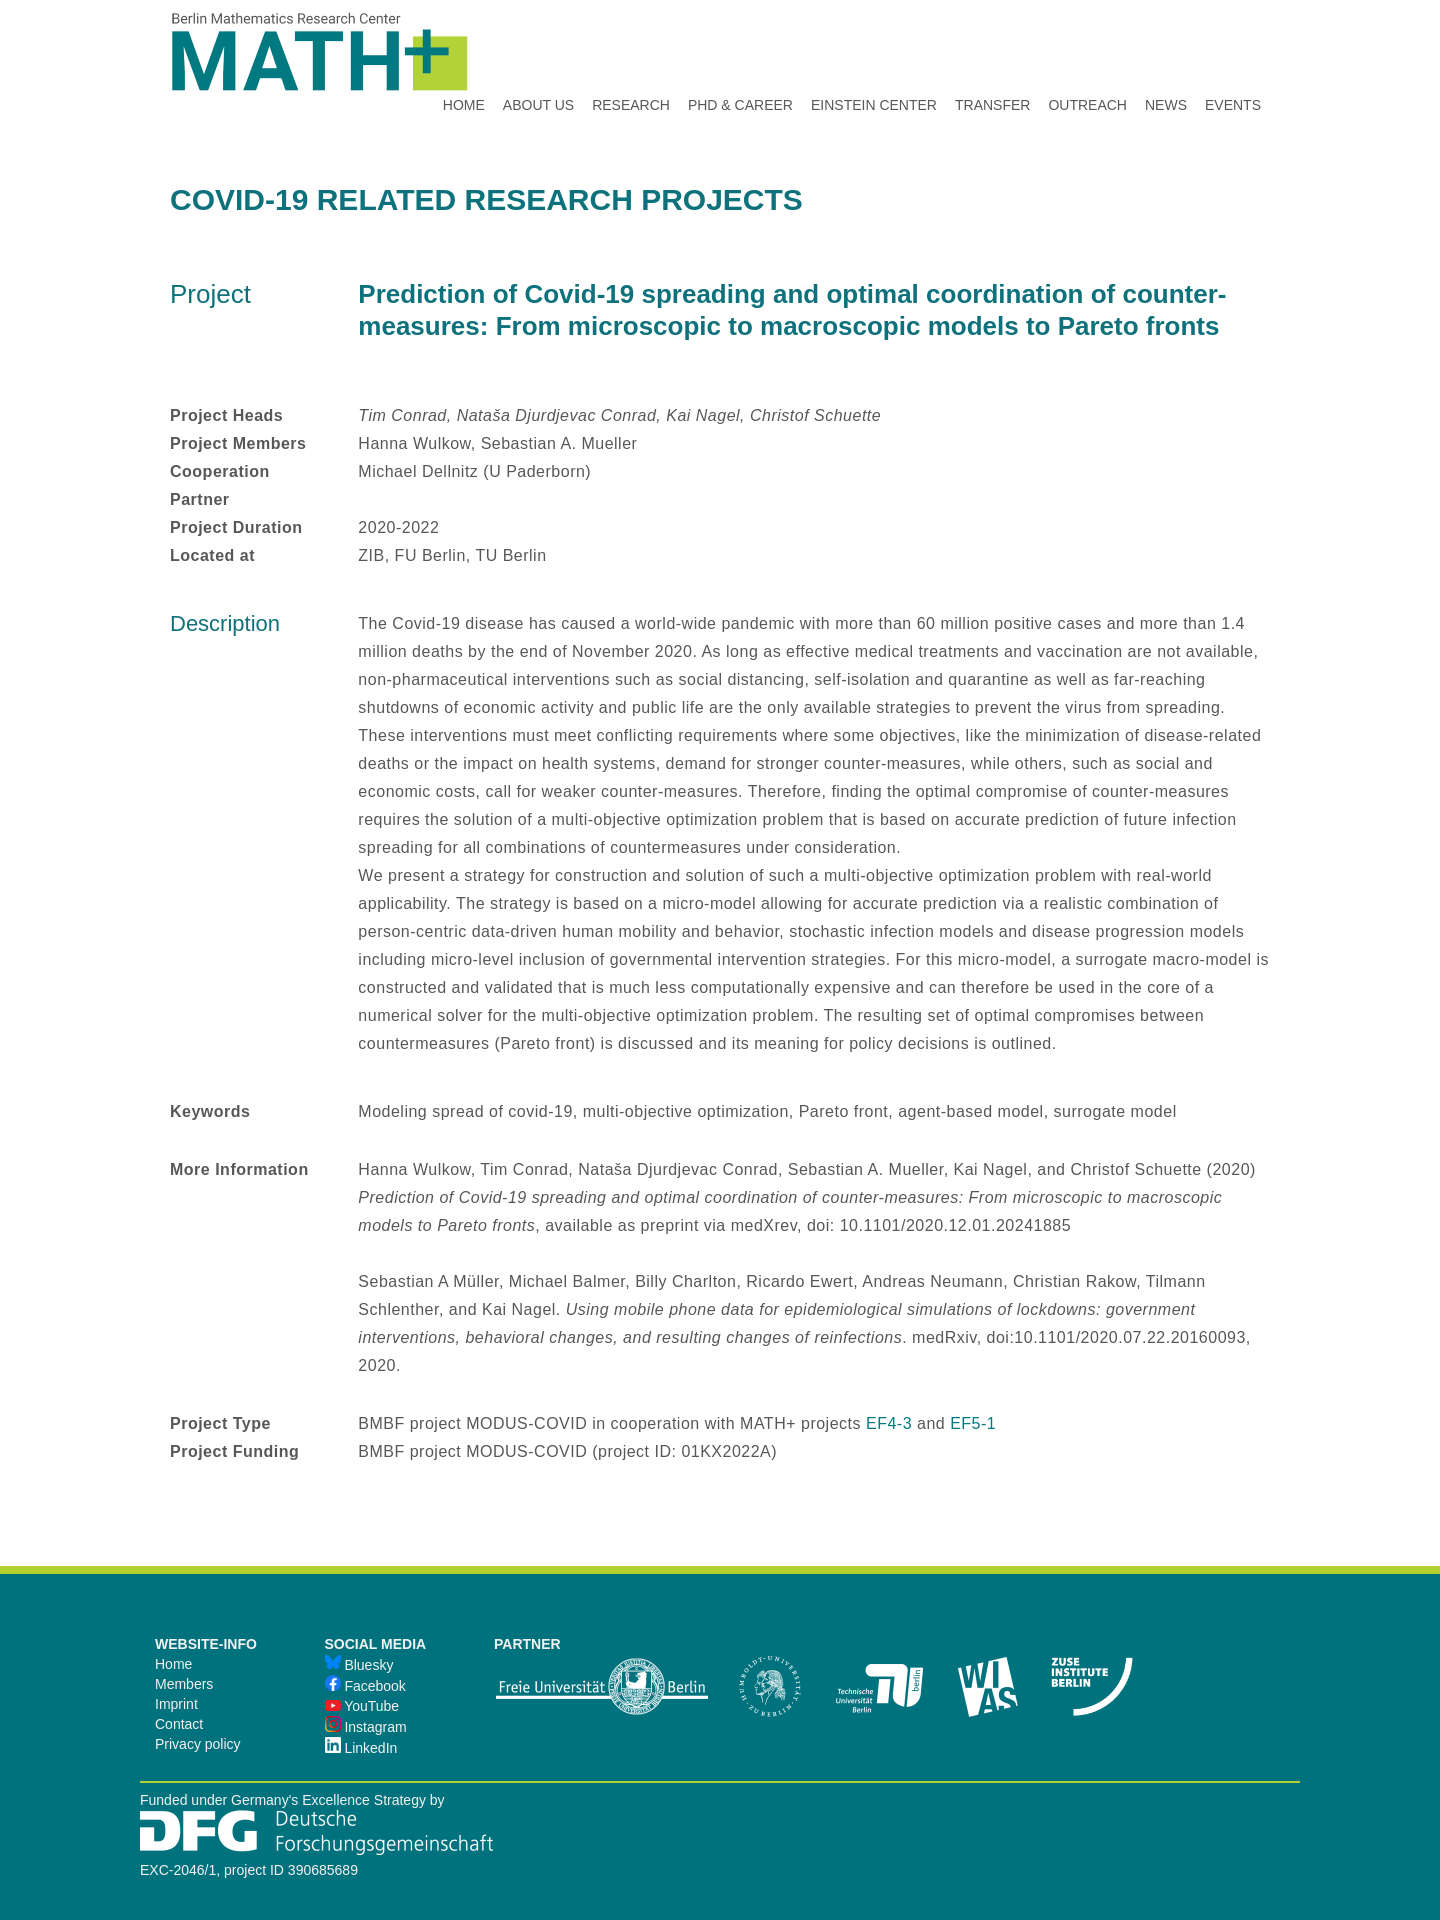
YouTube (362, 1706)
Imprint (176, 1704)
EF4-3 (889, 1423)
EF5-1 (973, 1423)
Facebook (365, 1686)
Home (173, 1664)
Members (184, 1684)
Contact (179, 1724)
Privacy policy (198, 1744)
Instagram (366, 1727)
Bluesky (359, 1665)
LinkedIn (361, 1748)
